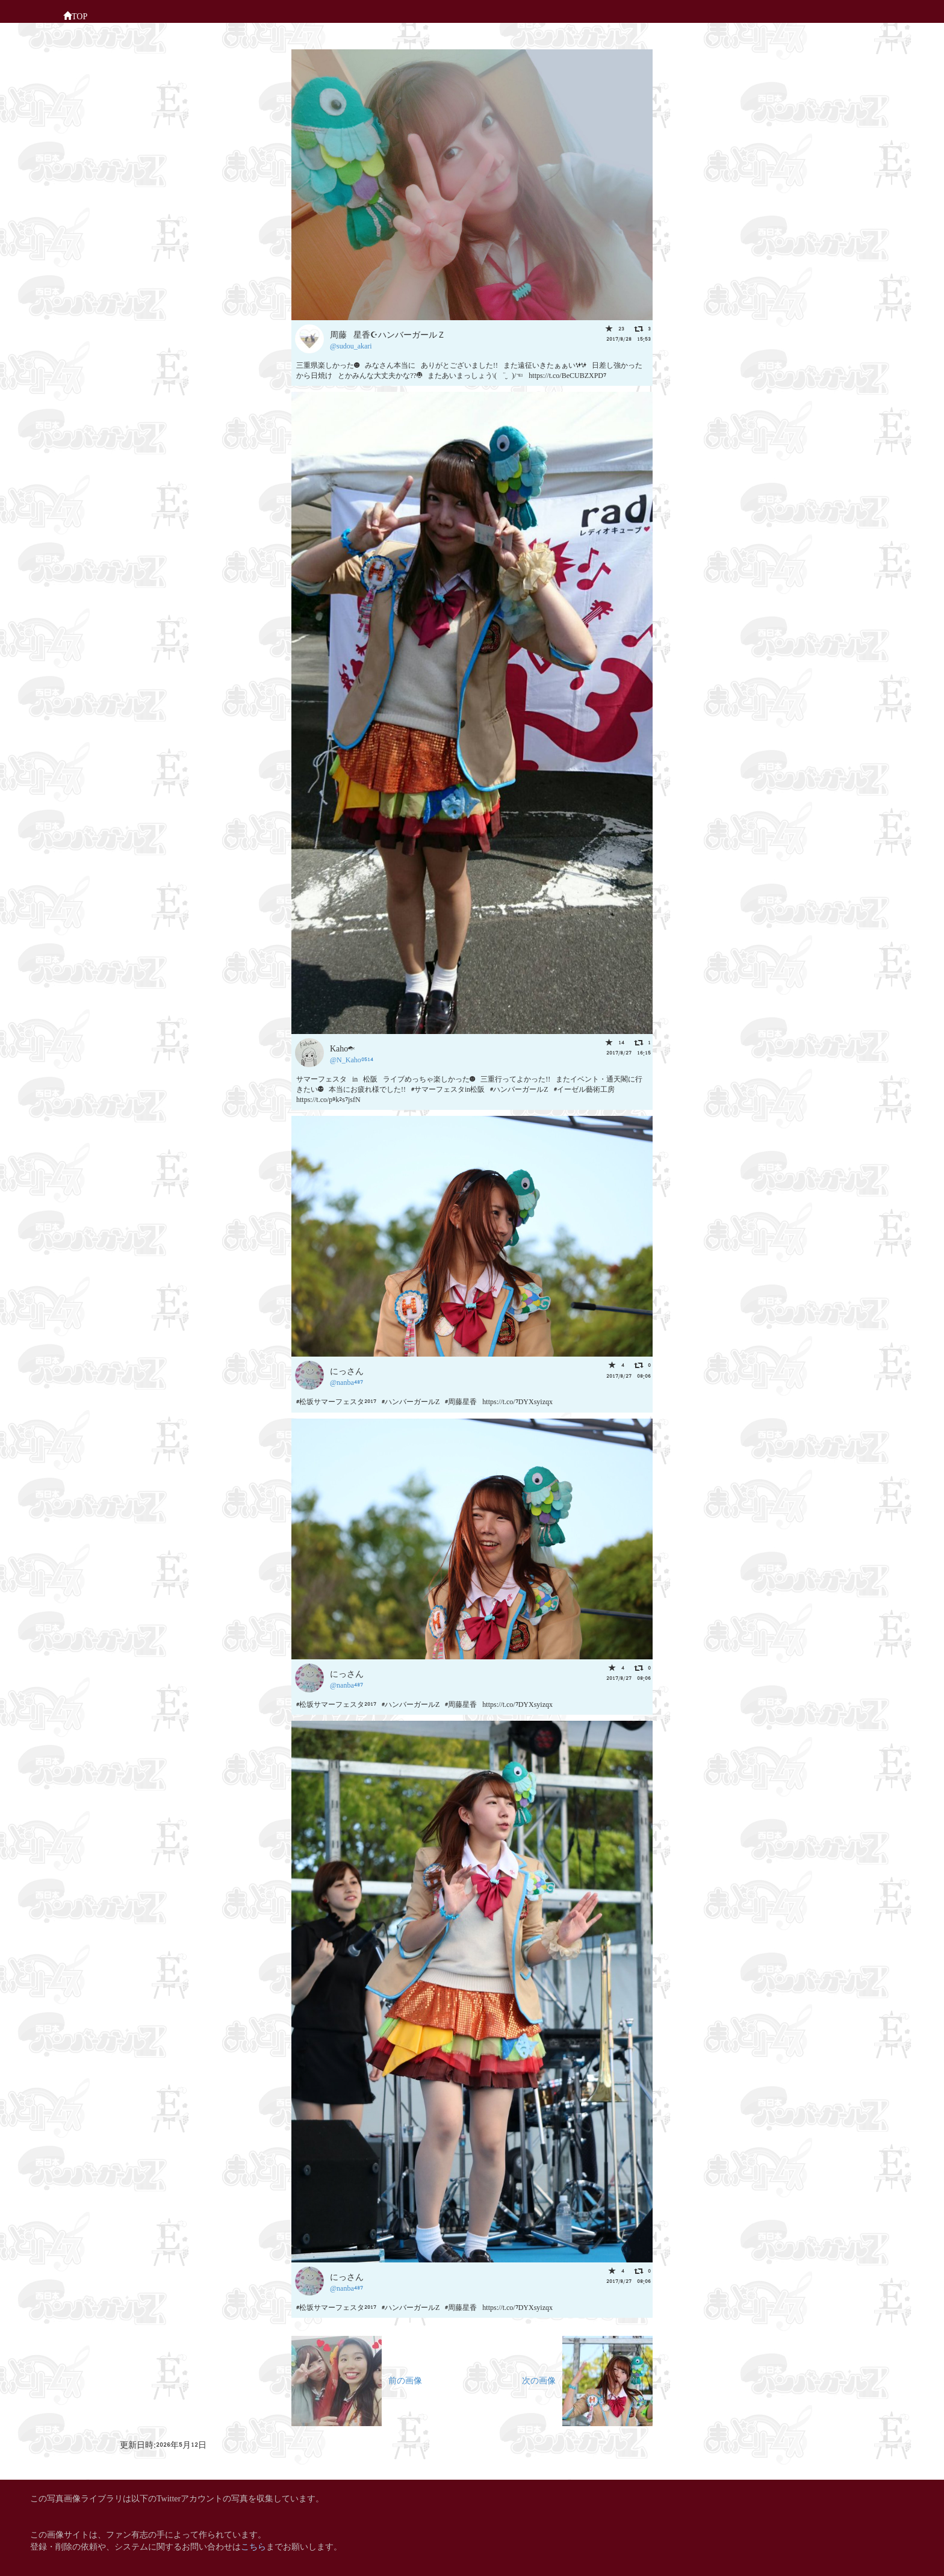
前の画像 (356, 2379)
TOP (75, 15)
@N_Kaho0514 (351, 1059)
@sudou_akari (351, 345)
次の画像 (587, 2379)
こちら (253, 2546)
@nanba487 (346, 1381)
